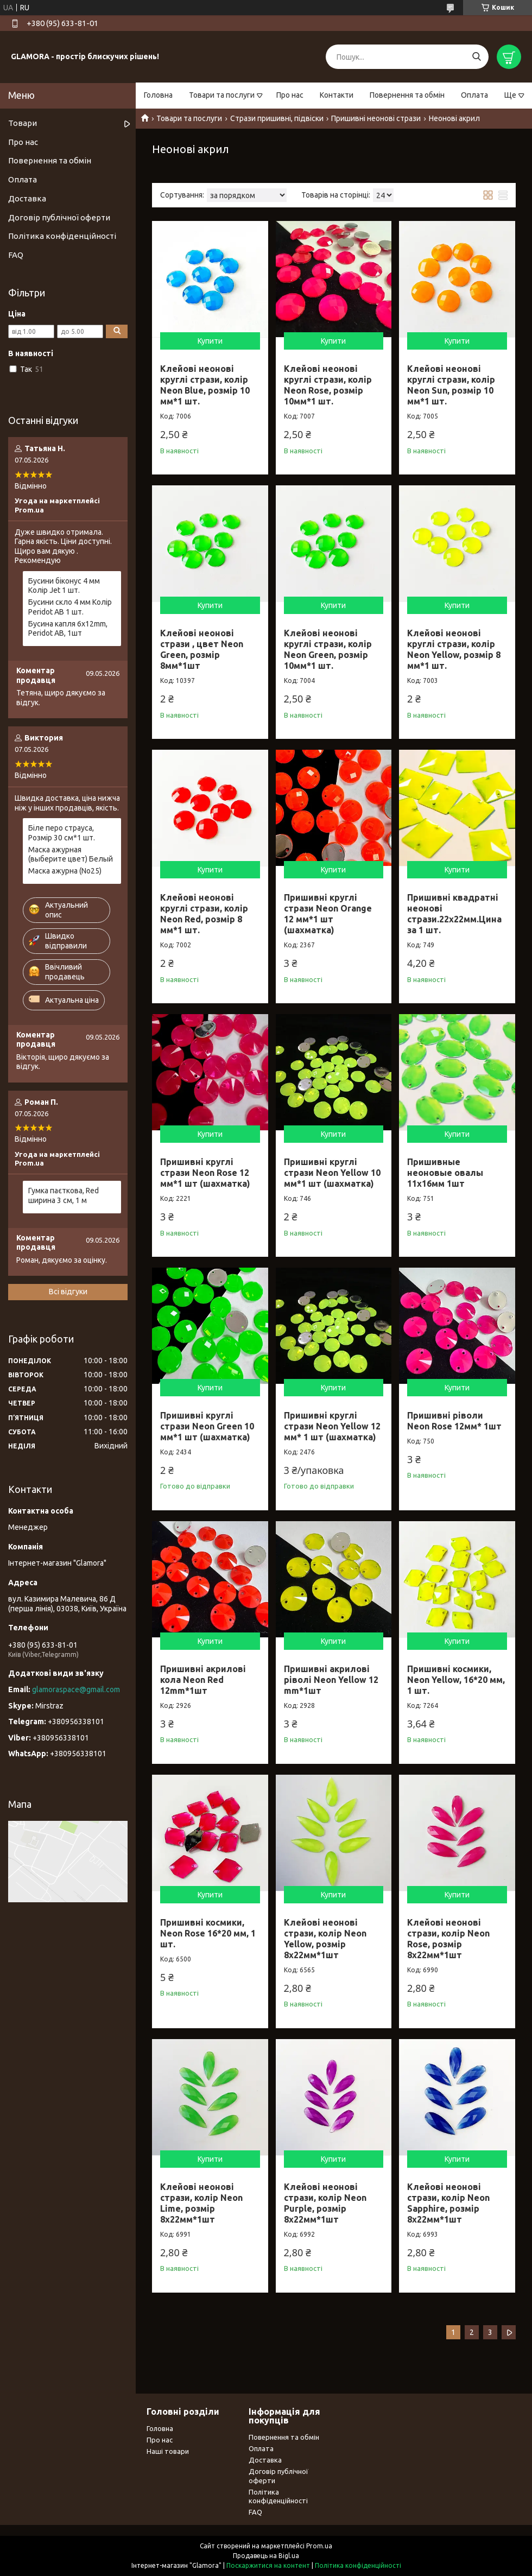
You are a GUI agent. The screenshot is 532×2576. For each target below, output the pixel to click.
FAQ (15, 255)
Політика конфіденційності (62, 235)
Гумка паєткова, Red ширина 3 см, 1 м (63, 1195)
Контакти (336, 95)
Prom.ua (319, 2545)
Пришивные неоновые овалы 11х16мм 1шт (445, 1172)
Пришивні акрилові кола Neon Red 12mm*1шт (203, 1679)
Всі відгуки (68, 1291)
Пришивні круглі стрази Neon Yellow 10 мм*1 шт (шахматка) (332, 1172)
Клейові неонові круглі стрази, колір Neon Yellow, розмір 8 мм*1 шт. (454, 649)
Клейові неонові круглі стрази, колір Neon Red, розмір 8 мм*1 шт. (204, 914)
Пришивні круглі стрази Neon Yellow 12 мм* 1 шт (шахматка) (332, 1426)
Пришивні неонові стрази (376, 118)
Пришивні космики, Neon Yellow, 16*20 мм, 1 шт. (456, 1679)
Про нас (289, 95)
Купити (210, 341)
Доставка (27, 198)
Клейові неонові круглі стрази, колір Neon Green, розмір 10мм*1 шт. (328, 649)
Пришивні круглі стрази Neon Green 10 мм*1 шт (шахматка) (207, 1426)
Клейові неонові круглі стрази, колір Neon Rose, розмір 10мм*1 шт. (328, 385)
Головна (158, 95)
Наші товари (168, 2451)
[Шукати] (476, 57)
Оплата (474, 95)
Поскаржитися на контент (268, 2565)
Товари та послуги (222, 95)
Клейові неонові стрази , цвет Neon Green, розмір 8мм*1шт (201, 649)
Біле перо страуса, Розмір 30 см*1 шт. (61, 833)
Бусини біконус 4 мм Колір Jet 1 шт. (64, 586)
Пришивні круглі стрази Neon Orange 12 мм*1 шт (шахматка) (328, 914)
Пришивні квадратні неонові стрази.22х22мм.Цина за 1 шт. (454, 914)
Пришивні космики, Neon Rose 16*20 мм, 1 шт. (208, 1933)
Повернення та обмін (407, 95)
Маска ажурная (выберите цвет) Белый (70, 854)
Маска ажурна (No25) (65, 870)
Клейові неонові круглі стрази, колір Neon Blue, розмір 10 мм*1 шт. (205, 385)
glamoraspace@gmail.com (76, 1689)
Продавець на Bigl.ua (266, 2555)
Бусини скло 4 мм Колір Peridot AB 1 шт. (70, 607)
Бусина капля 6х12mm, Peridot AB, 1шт (67, 628)
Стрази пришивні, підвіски (277, 118)
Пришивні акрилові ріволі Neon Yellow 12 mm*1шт (331, 1679)
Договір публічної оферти (59, 217)
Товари (22, 123)
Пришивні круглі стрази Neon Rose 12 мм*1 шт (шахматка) (205, 1172)
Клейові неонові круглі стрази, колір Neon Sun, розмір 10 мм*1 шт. (451, 385)
